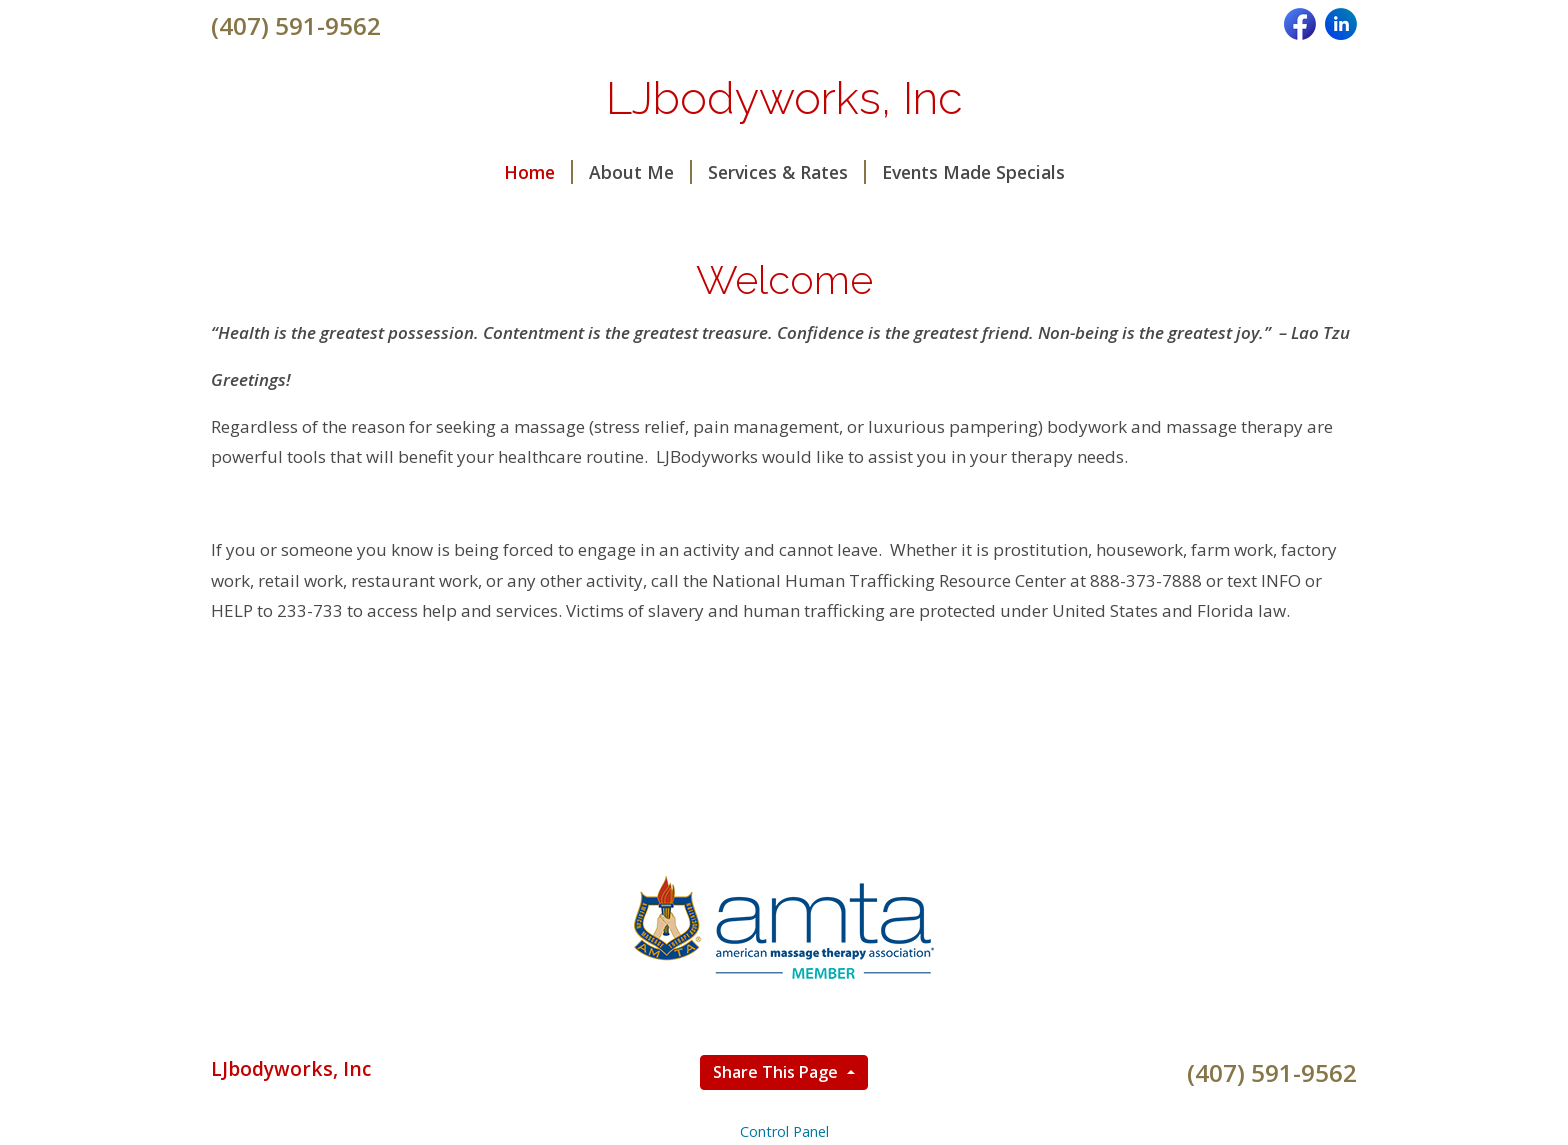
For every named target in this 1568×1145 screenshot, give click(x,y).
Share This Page (777, 1072)
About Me (640, 172)
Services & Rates (787, 172)
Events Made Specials (973, 172)
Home (538, 172)
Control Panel (784, 1131)
